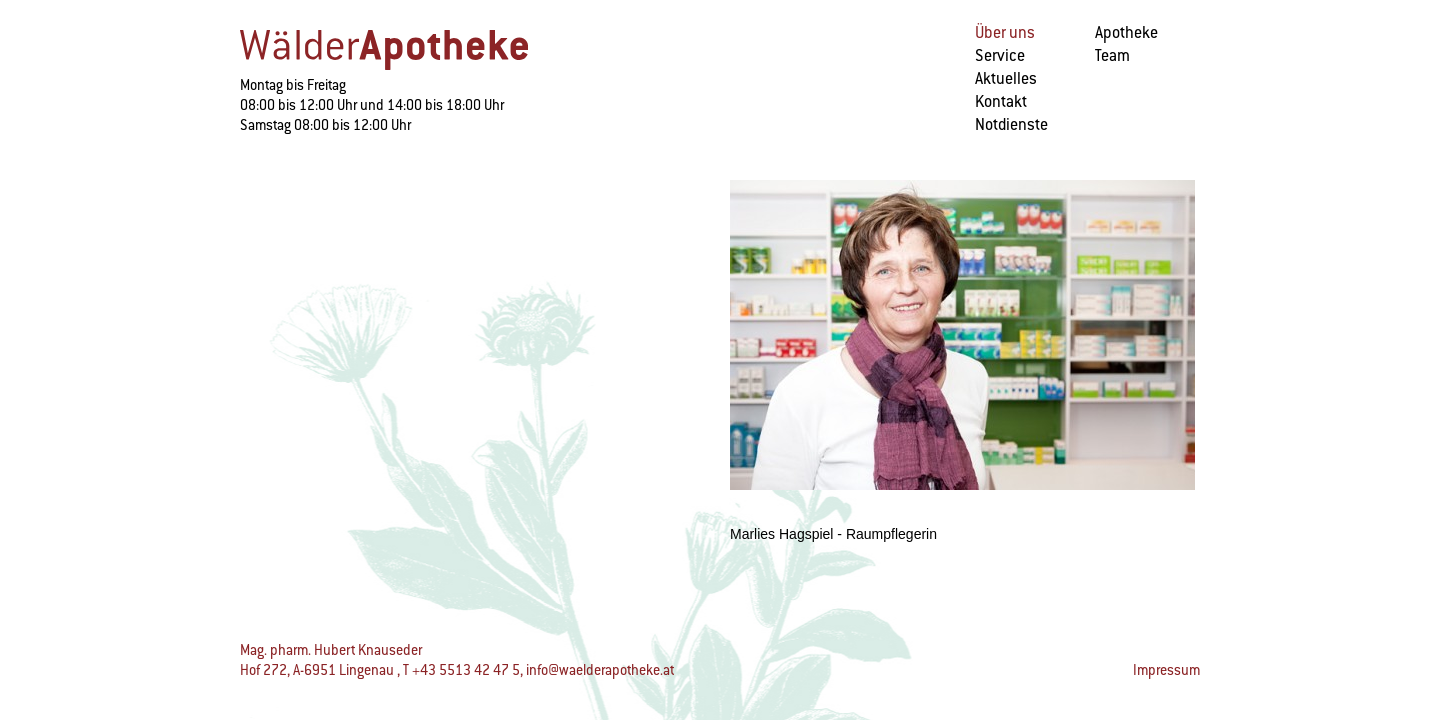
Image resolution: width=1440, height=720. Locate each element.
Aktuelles (1006, 78)
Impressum (1166, 670)
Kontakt (1001, 101)
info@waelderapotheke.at (600, 670)
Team (1112, 55)
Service (1000, 55)
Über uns (1005, 32)
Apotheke (1126, 32)
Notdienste (1011, 124)
